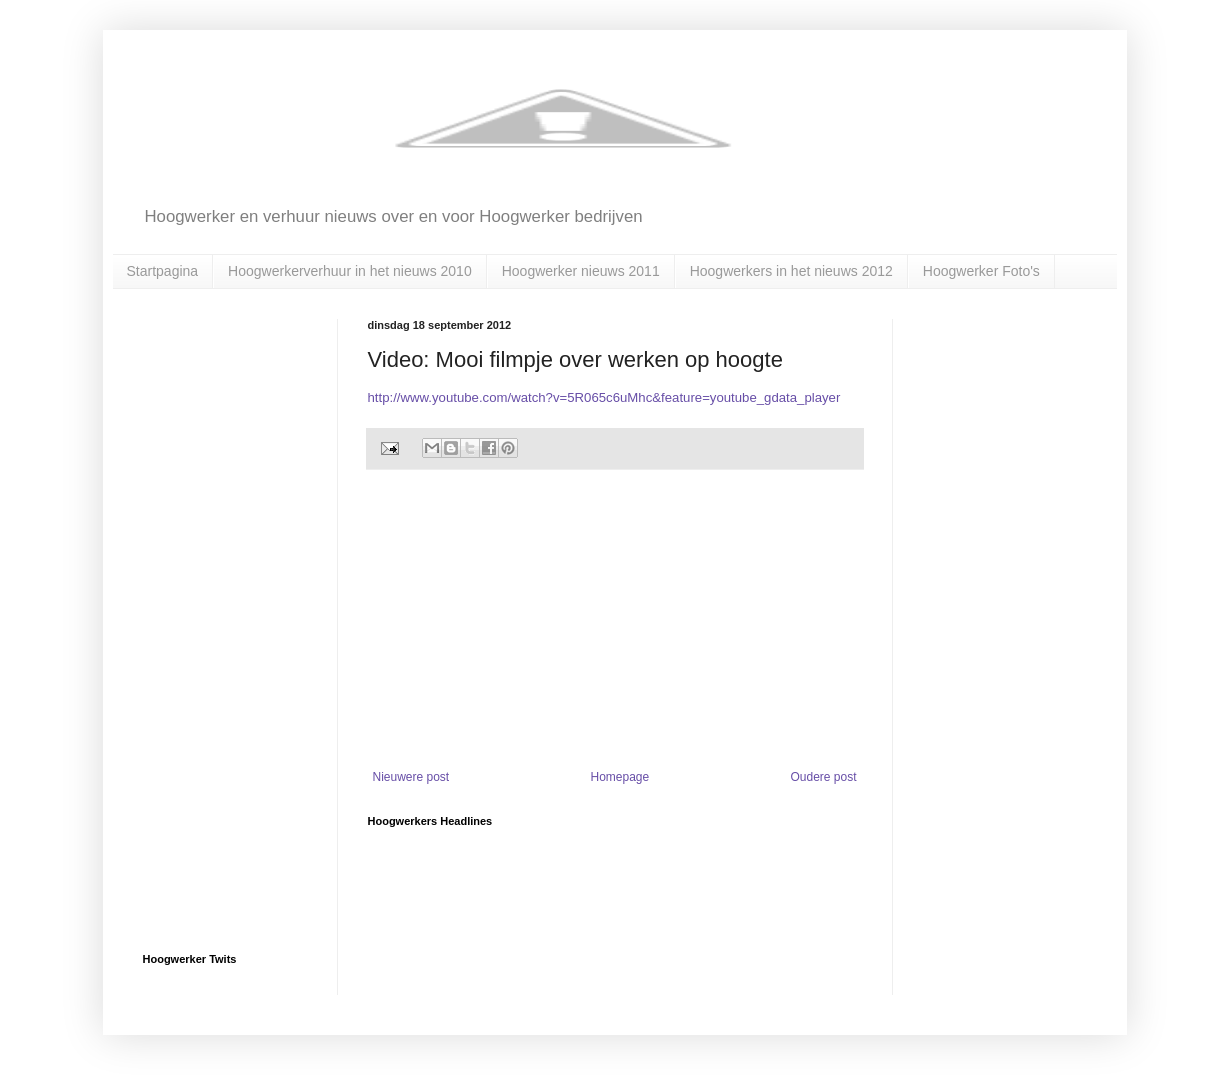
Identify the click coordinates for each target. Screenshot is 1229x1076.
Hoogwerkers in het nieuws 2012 (791, 271)
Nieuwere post (411, 777)
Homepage (619, 777)
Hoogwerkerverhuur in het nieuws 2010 (350, 271)
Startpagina (163, 271)
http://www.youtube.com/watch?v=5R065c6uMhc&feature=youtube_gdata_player (604, 397)
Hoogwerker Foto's (981, 271)
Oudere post (823, 777)
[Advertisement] (615, 620)
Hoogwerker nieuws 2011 (581, 271)
